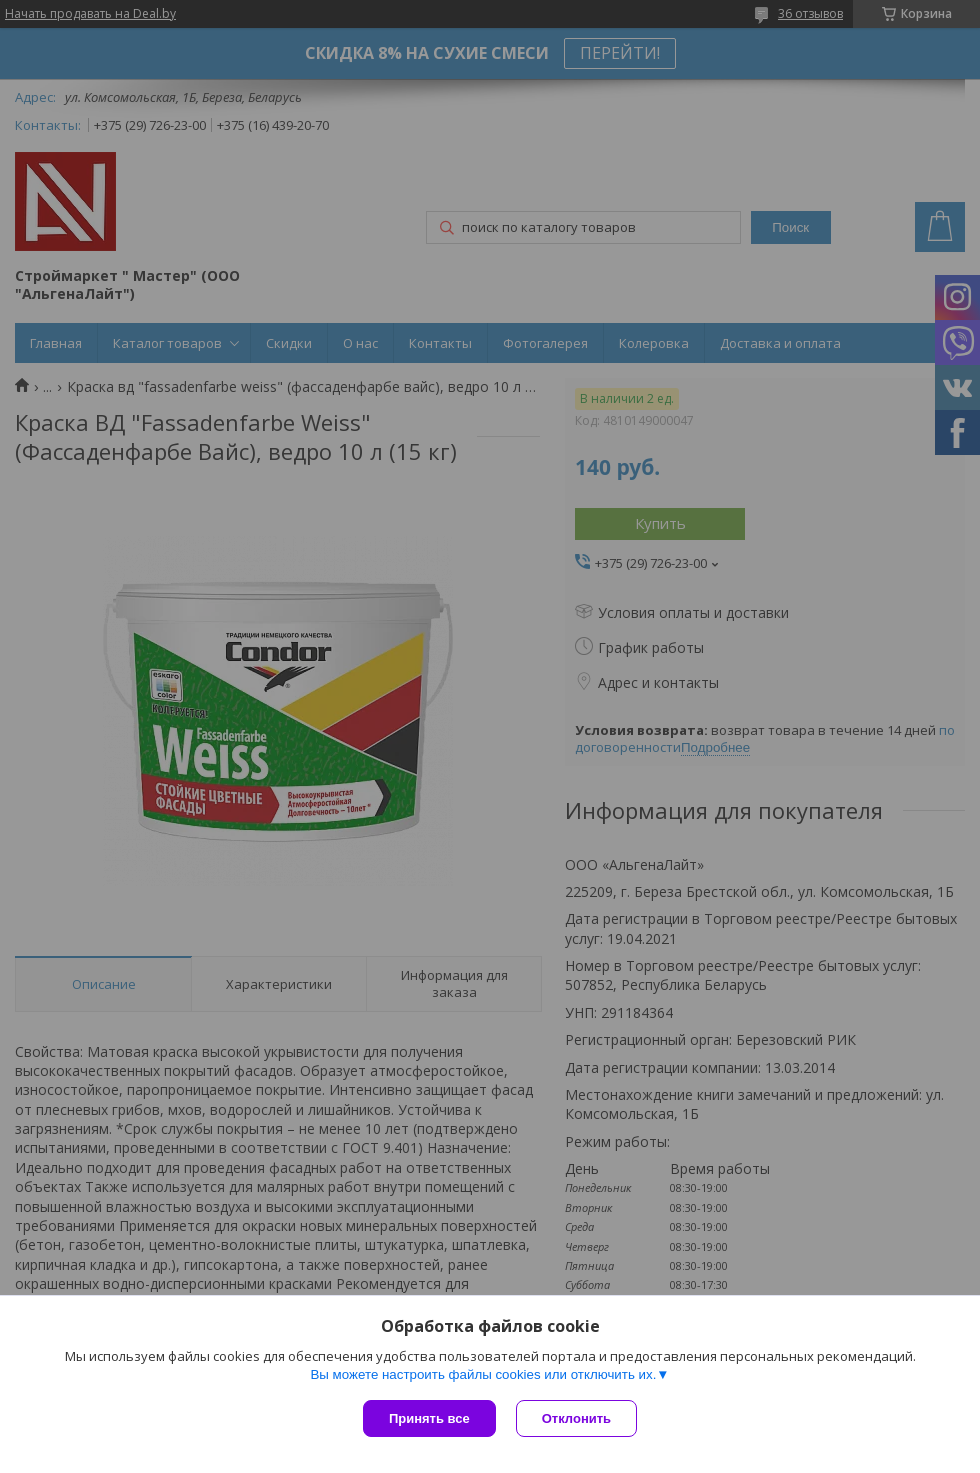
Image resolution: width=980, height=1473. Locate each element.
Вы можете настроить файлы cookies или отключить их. (483, 1374)
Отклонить (576, 1418)
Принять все (429, 1418)
